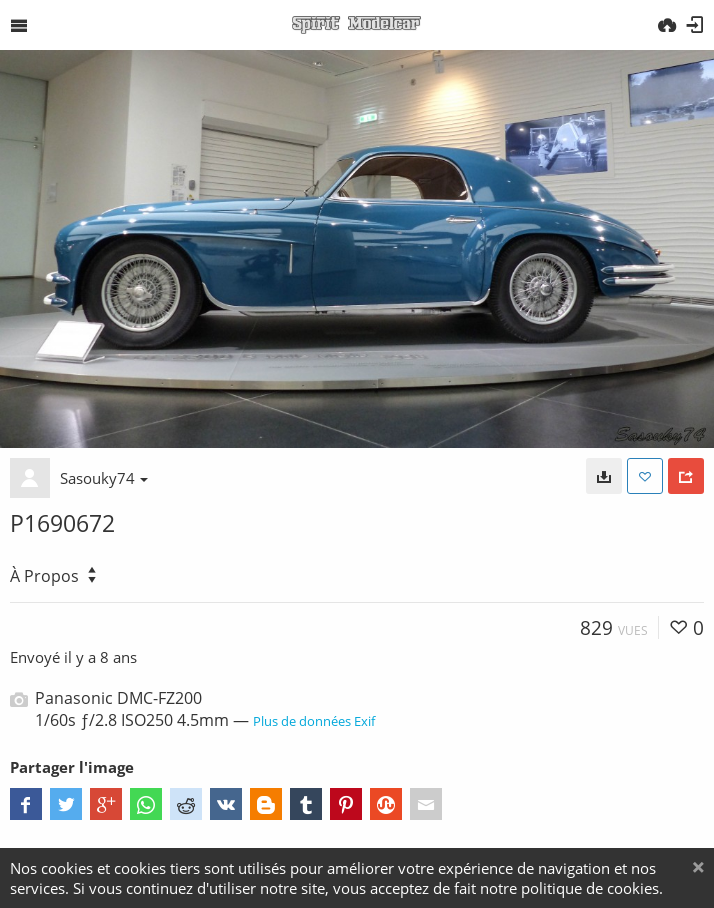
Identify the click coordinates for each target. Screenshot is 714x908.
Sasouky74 (104, 478)
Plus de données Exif (314, 721)
